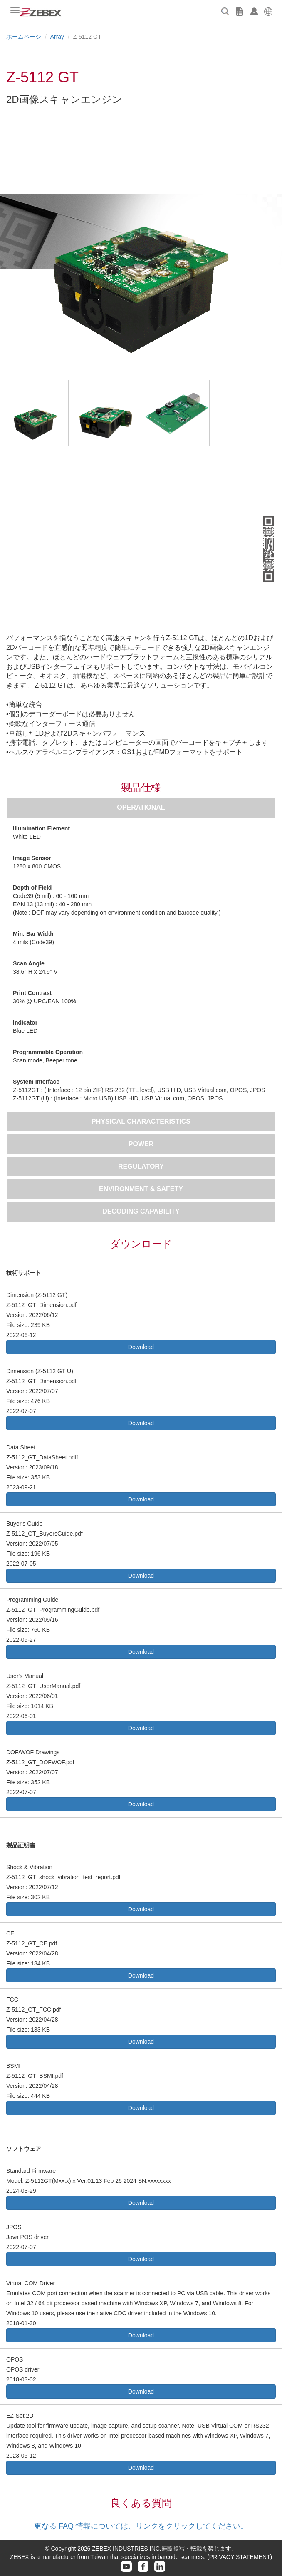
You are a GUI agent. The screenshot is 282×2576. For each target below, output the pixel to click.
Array (57, 36)
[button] (268, 10)
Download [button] (141, 1347)
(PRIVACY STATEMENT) (239, 2557)
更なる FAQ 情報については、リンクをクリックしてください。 (141, 2526)
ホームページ (23, 36)
